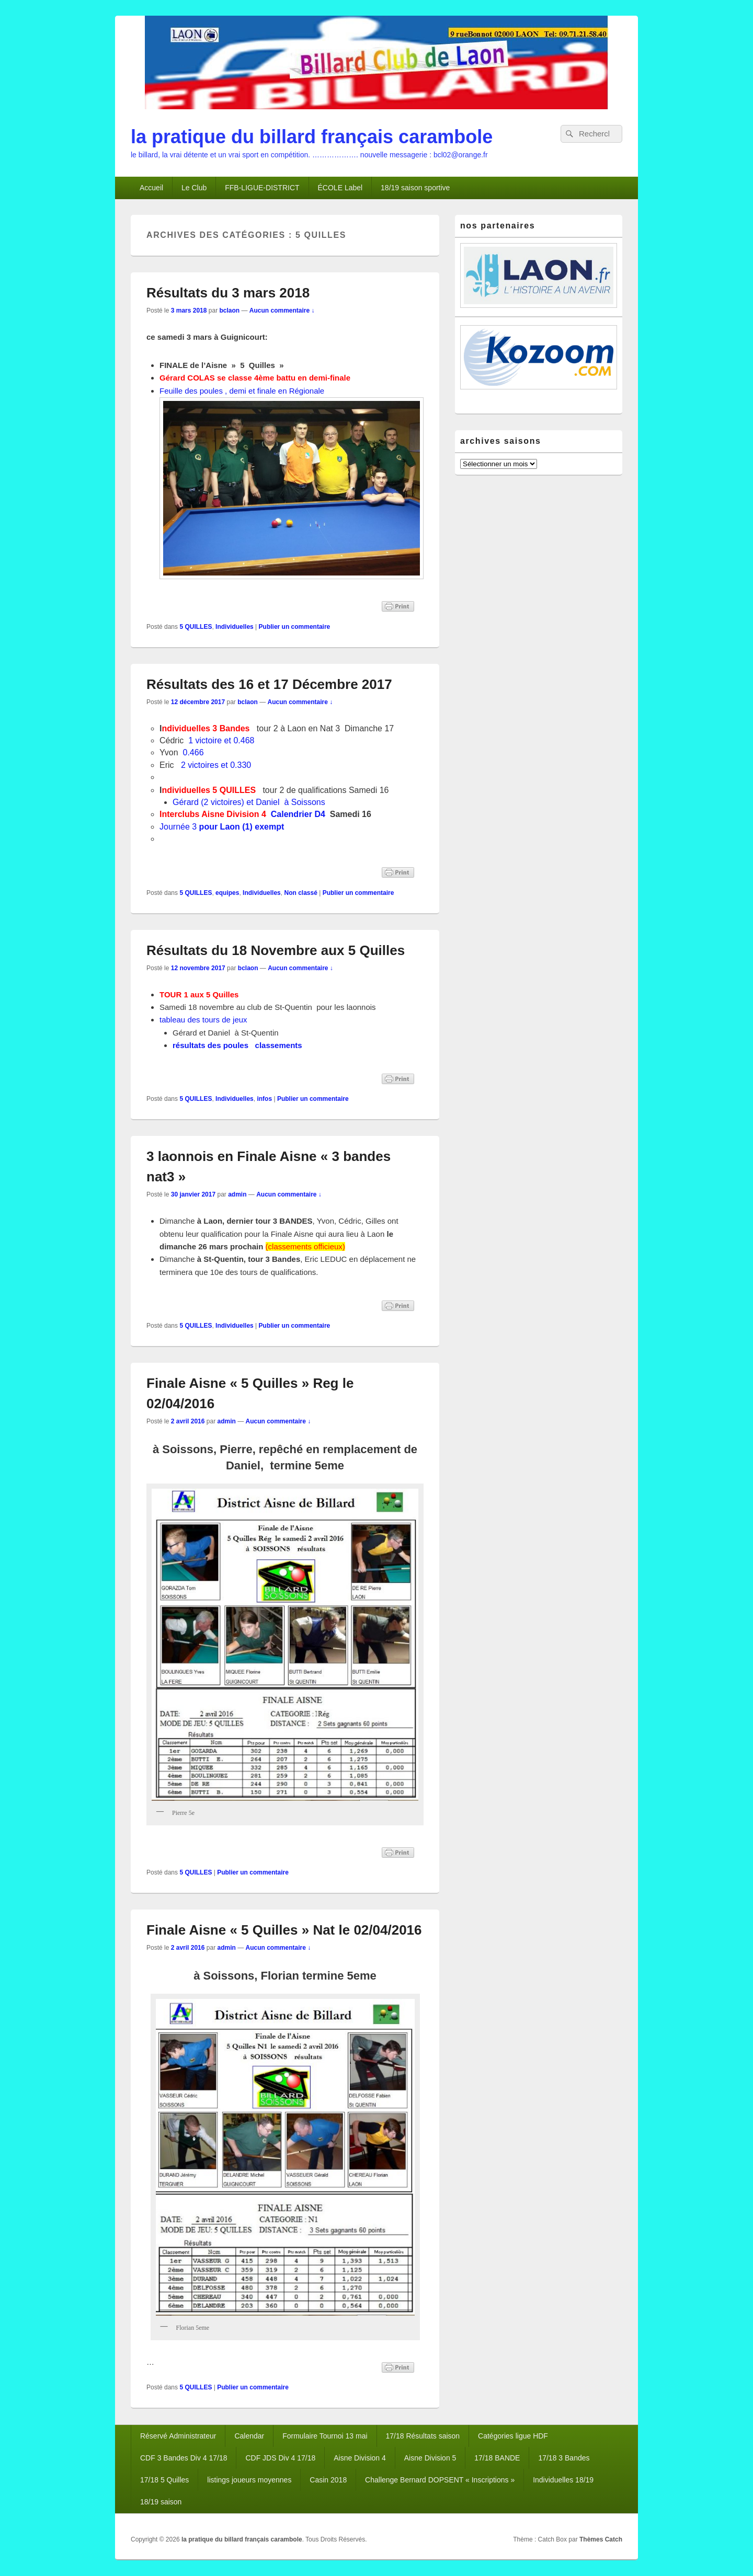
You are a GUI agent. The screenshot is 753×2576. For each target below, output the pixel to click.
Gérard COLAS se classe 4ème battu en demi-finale (254, 377)
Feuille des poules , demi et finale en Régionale (241, 390)
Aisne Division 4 (360, 2458)
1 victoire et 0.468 (221, 740)
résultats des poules (210, 1045)
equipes (227, 892)
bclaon (229, 310)
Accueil (151, 187)
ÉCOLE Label (340, 187)
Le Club (194, 187)
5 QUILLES (195, 626)
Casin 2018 (328, 2480)
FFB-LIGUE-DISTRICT (262, 187)
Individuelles (234, 626)
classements (277, 1045)
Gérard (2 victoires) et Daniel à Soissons (249, 802)
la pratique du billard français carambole (312, 136)
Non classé (300, 892)
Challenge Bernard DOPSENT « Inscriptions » (440, 2480)
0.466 (192, 752)
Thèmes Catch (600, 2539)
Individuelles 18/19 (563, 2480)
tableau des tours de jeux (203, 1019)
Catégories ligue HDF (513, 2436)
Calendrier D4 (298, 814)
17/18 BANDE (497, 2458)
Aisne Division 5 (430, 2458)
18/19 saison (160, 2502)
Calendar (249, 2436)
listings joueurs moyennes (249, 2480)
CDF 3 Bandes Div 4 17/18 (183, 2458)
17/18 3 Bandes (563, 2458)
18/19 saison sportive (415, 187)
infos (264, 1098)
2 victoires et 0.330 (214, 765)
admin (237, 1194)
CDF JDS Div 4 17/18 (280, 2458)
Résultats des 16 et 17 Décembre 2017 (269, 684)
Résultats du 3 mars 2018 (228, 293)
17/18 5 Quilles (164, 2480)
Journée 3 (221, 826)
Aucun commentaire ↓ (282, 310)
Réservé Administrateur (178, 2436)
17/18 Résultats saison (423, 2436)
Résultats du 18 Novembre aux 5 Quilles (275, 950)
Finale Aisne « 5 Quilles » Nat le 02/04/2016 (284, 1930)
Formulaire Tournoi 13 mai (324, 2436)
